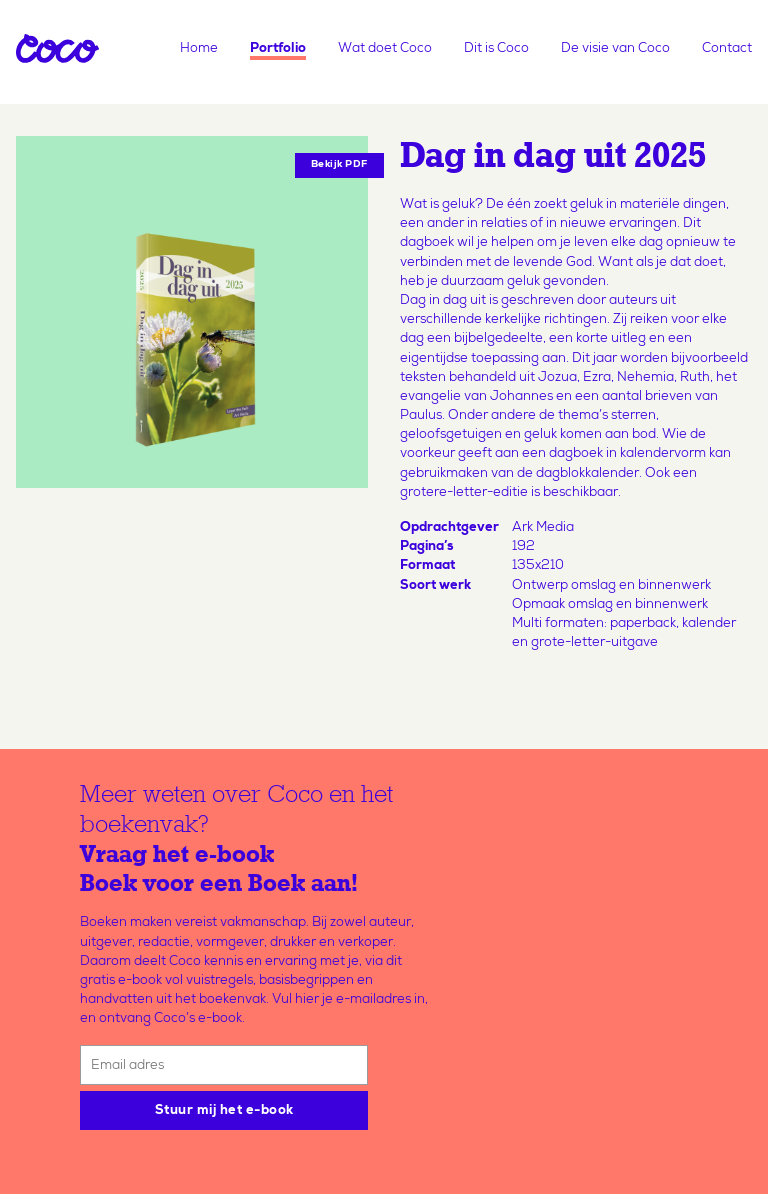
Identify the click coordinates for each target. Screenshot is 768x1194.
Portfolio (278, 49)
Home (199, 49)
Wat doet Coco (385, 49)
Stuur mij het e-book (224, 1111)
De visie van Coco (615, 49)
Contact (727, 49)
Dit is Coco (496, 49)
